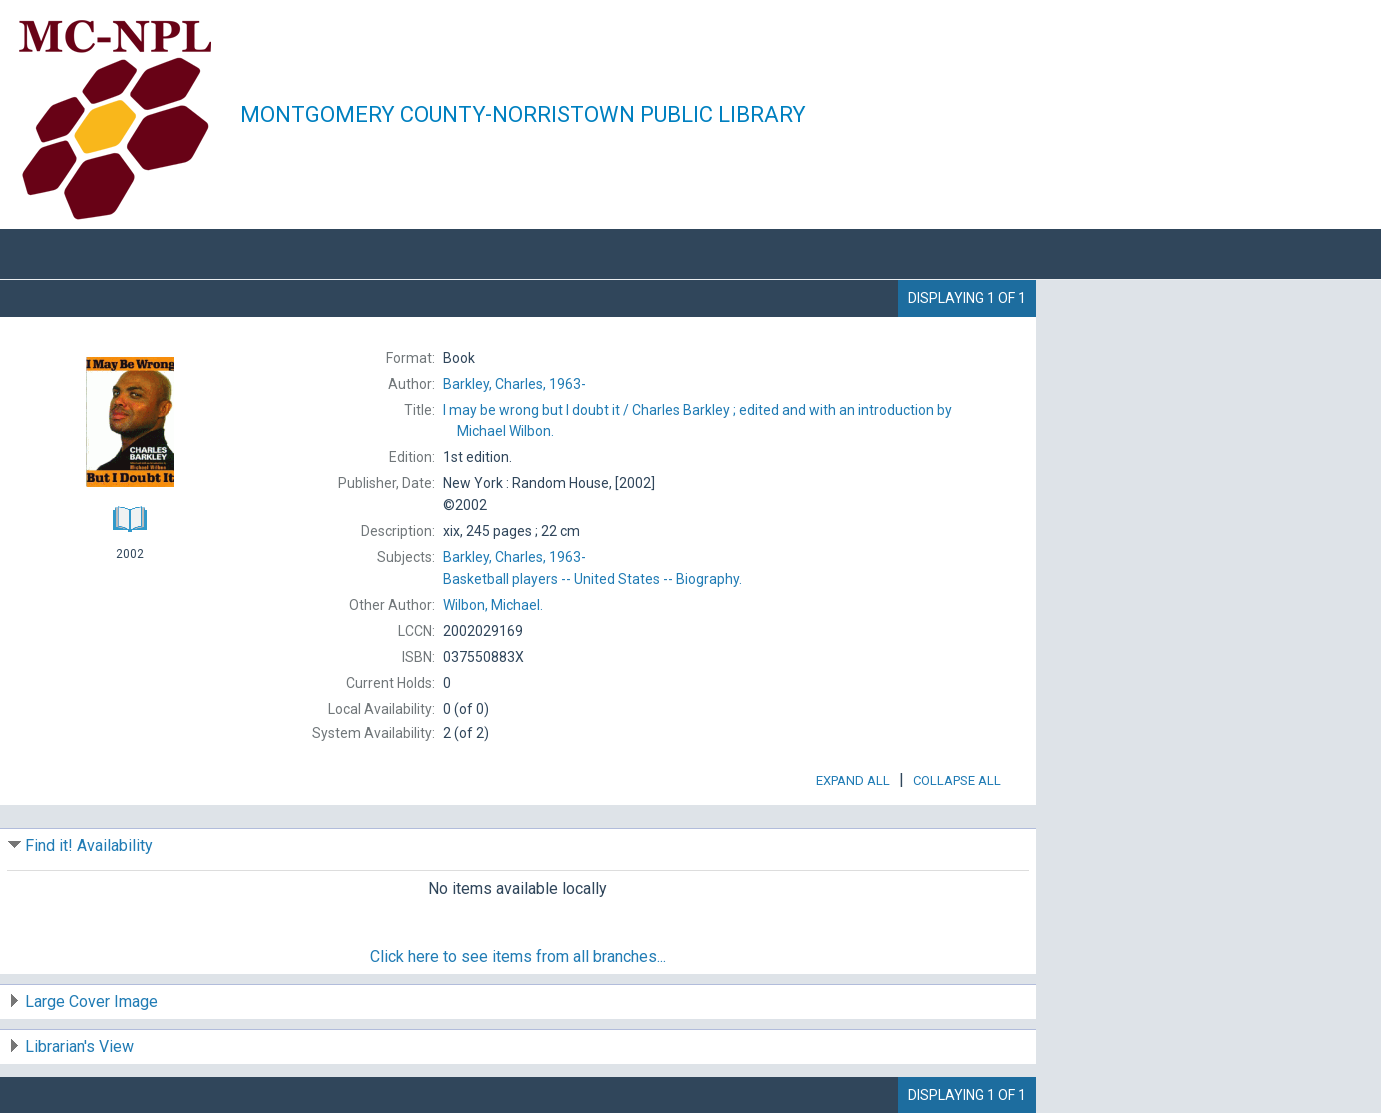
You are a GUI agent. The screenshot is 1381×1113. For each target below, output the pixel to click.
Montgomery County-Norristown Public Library (523, 114)
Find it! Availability (89, 845)
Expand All (853, 780)
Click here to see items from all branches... (518, 956)
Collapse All (957, 780)
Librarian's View (79, 1046)
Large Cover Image (91, 1001)
